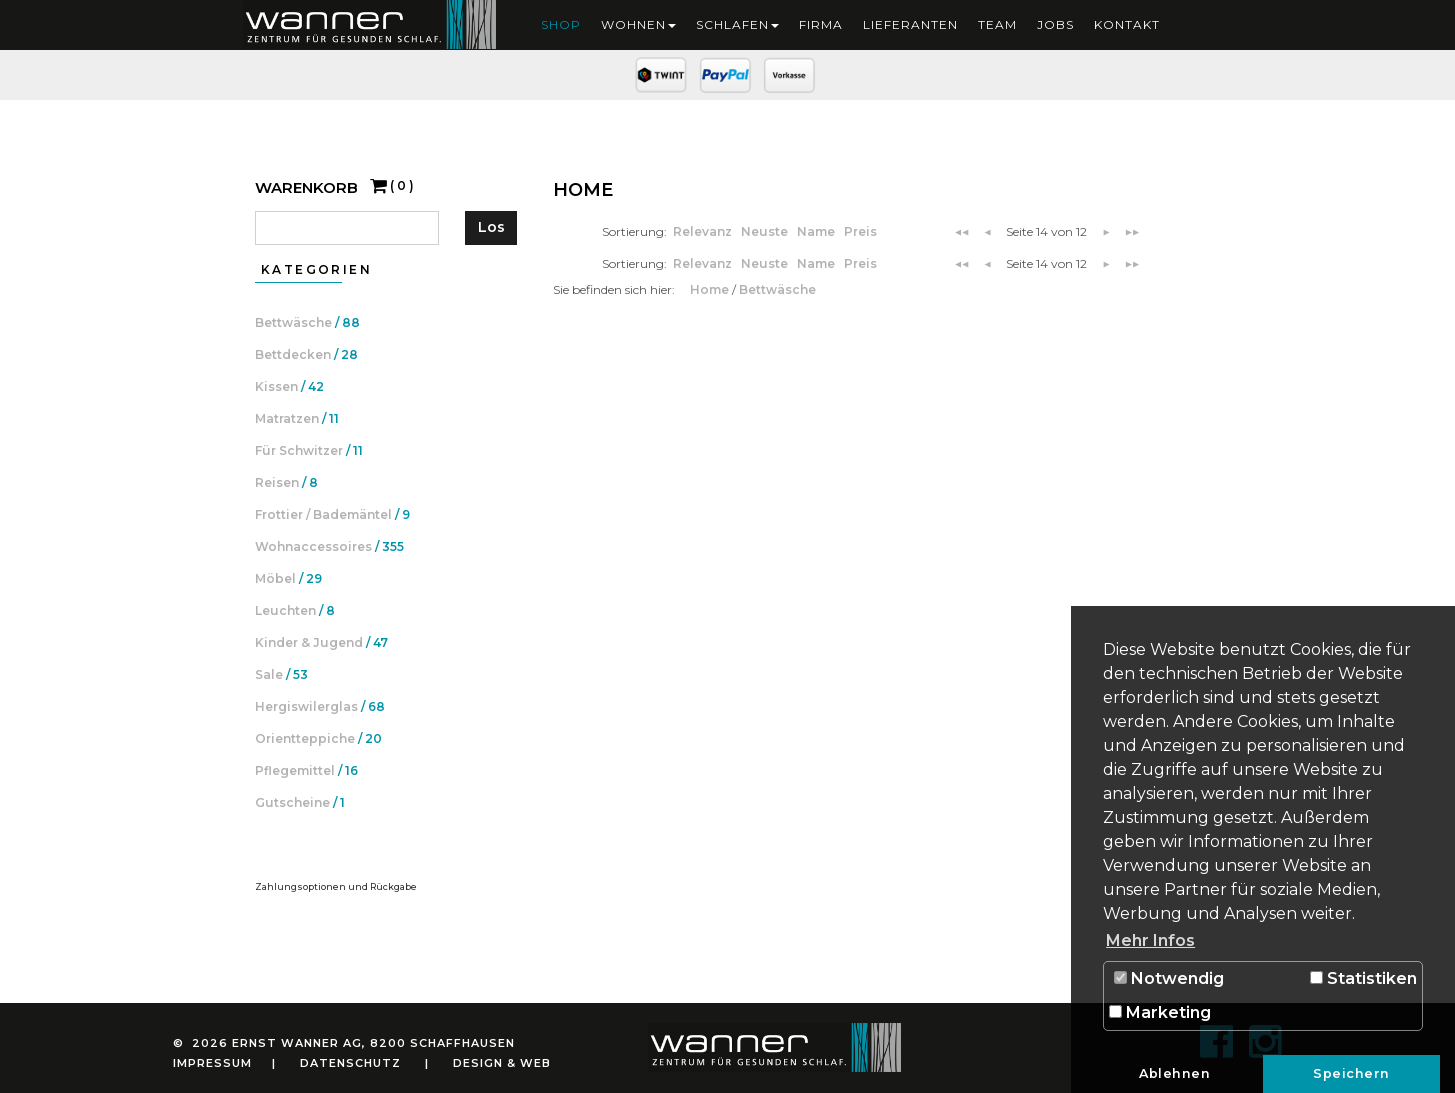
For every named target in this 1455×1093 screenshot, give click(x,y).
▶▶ (1132, 231)
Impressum (212, 1063)
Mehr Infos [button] (1150, 940)
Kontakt (1127, 24)
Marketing (1160, 1012)
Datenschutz (350, 1063)
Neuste (766, 231)
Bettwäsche (777, 289)
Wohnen (638, 24)
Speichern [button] (1351, 1073)
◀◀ (962, 231)
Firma (821, 24)
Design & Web (502, 1063)
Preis (860, 231)
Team (997, 24)
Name (817, 231)
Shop (561, 24)
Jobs (1055, 24)
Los (491, 227)
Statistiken (1363, 978)
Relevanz (704, 231)
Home (711, 289)
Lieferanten (910, 24)
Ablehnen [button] (1174, 1073)
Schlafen (737, 24)
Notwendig (1169, 978)
